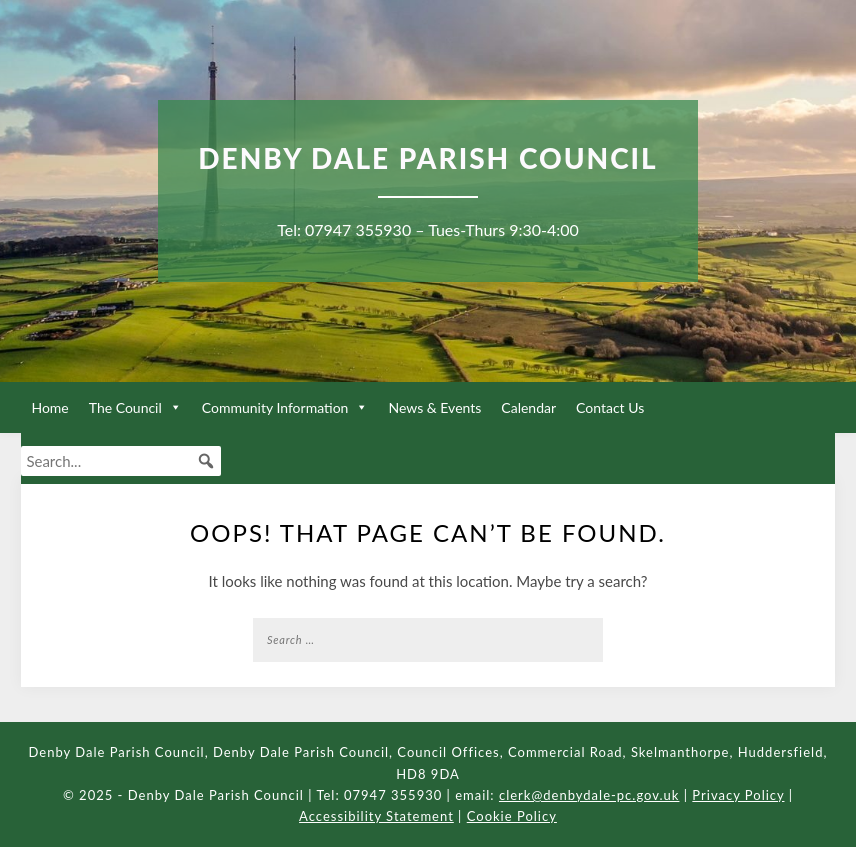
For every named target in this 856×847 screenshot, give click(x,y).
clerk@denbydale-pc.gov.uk (589, 795)
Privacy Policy (738, 795)
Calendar (528, 407)
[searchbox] (121, 461)
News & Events (434, 407)
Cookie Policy (512, 816)
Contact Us (610, 407)
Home (49, 407)
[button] (206, 461)
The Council (135, 407)
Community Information (285, 407)
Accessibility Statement (376, 816)
